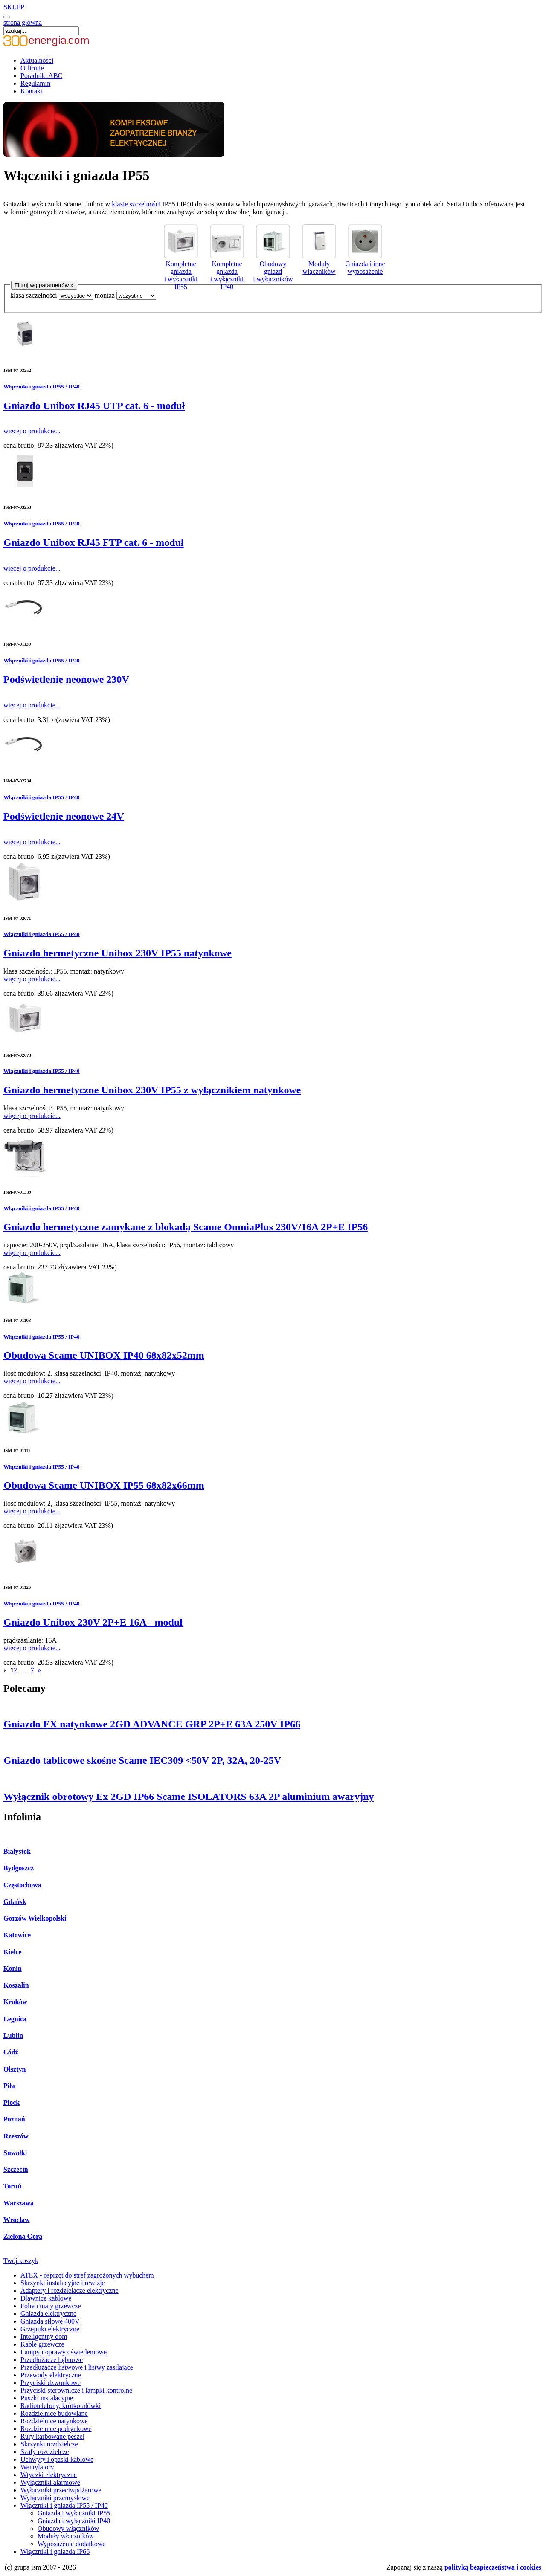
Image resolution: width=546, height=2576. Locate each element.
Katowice (17, 1935)
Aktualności (36, 60)
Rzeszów (16, 2136)
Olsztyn (14, 2069)
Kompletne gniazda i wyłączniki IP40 (227, 271)
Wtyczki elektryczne (48, 2474)
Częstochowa (22, 1885)
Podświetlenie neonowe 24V (63, 816)
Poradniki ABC (41, 75)
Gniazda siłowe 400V (50, 2321)
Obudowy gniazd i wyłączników (273, 267)
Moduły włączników (319, 263)
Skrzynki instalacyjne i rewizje (62, 2282)
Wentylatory (37, 2467)
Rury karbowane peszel (52, 2436)
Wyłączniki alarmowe (50, 2482)
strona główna (22, 22)
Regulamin (35, 83)
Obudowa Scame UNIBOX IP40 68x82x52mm (103, 1355)
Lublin (13, 2035)
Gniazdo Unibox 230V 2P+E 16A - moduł (93, 1622)
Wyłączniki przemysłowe (55, 2497)
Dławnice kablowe (46, 2298)
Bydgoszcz (18, 1868)
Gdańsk (14, 1901)
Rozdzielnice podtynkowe (56, 2428)
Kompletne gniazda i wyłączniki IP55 (181, 271)
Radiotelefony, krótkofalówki (60, 2405)
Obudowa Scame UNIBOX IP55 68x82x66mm (103, 1485)
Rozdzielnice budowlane (54, 2413)
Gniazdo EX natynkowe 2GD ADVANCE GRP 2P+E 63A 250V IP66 (151, 1724)
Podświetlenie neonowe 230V (66, 679)
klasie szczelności (136, 204)
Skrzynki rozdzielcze (49, 2444)
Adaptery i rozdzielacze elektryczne (69, 2290)
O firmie (32, 68)
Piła (9, 2085)
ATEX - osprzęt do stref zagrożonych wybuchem (87, 2275)
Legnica (14, 2019)
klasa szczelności (33, 295)
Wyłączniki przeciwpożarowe (61, 2490)
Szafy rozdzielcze (44, 2451)
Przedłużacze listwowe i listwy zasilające (76, 2367)
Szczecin (15, 2169)
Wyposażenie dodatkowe (71, 2543)
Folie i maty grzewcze (50, 2305)
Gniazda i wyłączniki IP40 (74, 2520)
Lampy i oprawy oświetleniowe (63, 2352)
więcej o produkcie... (32, 431)
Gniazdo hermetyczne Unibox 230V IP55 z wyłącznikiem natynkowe (152, 1089)
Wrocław (16, 2219)
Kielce (12, 1952)
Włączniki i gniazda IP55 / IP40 (41, 386)
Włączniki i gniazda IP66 (55, 2551)
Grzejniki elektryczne (49, 2329)
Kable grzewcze (42, 2344)
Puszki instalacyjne (46, 2398)
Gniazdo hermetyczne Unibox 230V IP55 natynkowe (117, 953)
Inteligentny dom (43, 2336)
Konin (12, 1968)
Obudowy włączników (68, 2528)
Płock (11, 2102)
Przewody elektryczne (50, 2375)
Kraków (15, 2001)
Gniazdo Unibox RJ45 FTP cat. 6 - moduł (93, 542)
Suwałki (15, 2152)
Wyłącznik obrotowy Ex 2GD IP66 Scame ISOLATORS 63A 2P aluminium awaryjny (188, 1796)
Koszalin (16, 1985)
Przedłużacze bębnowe (51, 2359)
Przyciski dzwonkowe (50, 2382)
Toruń (12, 2186)
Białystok (17, 1851)
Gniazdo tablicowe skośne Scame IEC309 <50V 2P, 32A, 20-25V (142, 1760)
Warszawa (18, 2203)
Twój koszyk (20, 2260)
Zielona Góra (22, 2236)
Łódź (10, 2052)
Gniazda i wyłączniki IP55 (74, 2513)
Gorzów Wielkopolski (34, 1918)
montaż (105, 295)
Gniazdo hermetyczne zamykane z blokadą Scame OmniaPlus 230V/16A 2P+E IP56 (185, 1226)
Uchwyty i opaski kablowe (56, 2459)
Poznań (14, 2119)
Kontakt (31, 91)
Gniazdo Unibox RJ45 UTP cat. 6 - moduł (94, 405)
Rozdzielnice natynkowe (54, 2421)
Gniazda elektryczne (48, 2313)
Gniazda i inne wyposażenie (365, 263)
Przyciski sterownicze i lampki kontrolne (76, 2390)
